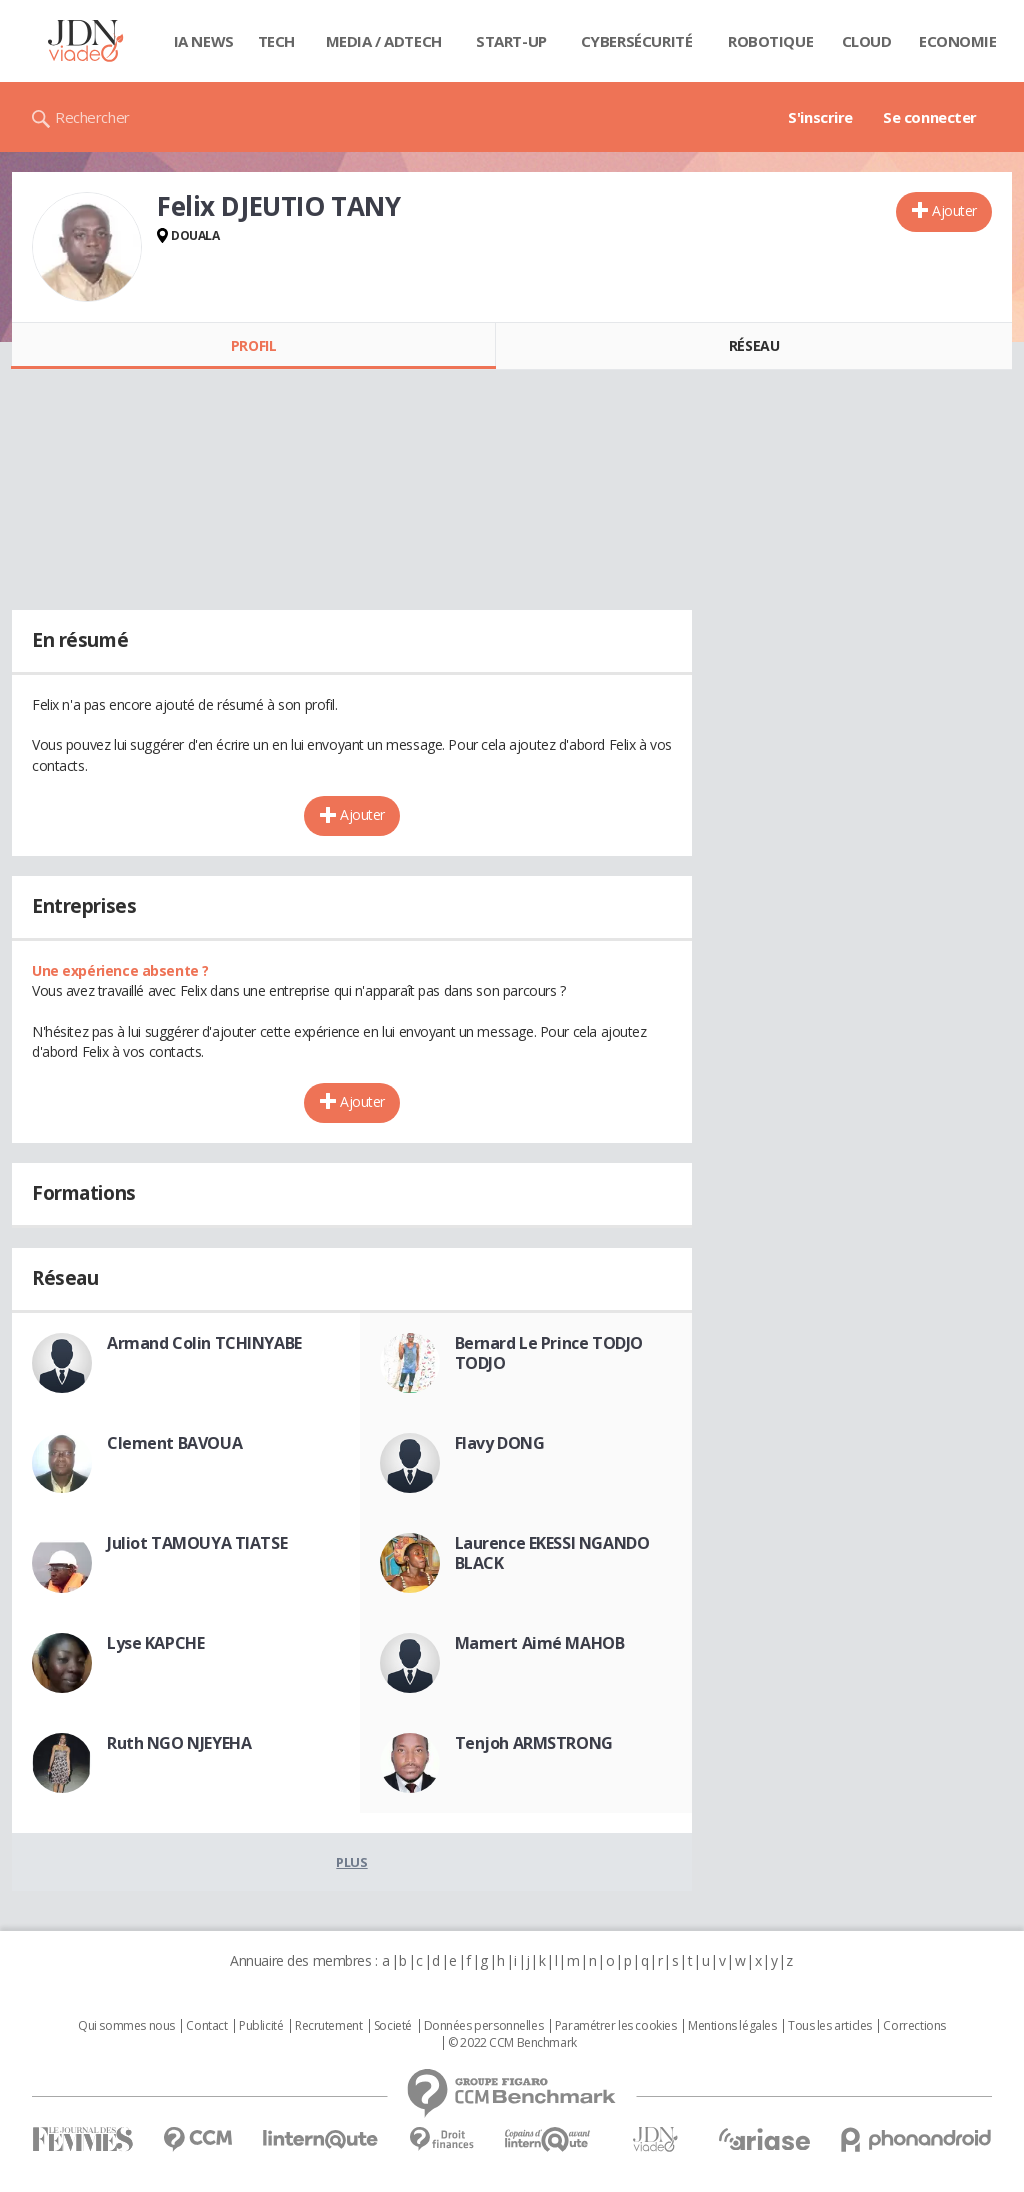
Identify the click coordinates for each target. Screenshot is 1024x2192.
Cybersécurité (637, 41)
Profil (253, 345)
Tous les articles (830, 2026)
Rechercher (92, 117)
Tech (276, 41)
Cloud (867, 41)
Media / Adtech (384, 41)
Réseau (754, 345)
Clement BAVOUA (174, 1443)
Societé (393, 2026)
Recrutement (328, 2026)
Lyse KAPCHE (155, 1643)
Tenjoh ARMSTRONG (534, 1743)
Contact (206, 2026)
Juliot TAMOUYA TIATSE (197, 1543)
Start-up (511, 41)
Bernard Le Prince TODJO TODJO (549, 1353)
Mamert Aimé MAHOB (540, 1643)
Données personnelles (484, 2026)
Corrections (914, 2026)
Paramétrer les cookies (616, 2026)
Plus (351, 1862)
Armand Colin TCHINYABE (204, 1343)
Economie (958, 41)
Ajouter (954, 210)
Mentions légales (732, 2026)
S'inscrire (820, 117)
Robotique (770, 41)
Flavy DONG (500, 1443)
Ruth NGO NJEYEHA (179, 1743)
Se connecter (930, 117)
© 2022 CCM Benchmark (512, 2043)
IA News (204, 41)
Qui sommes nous (126, 2026)
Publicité (261, 2026)
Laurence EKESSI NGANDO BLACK (552, 1553)
